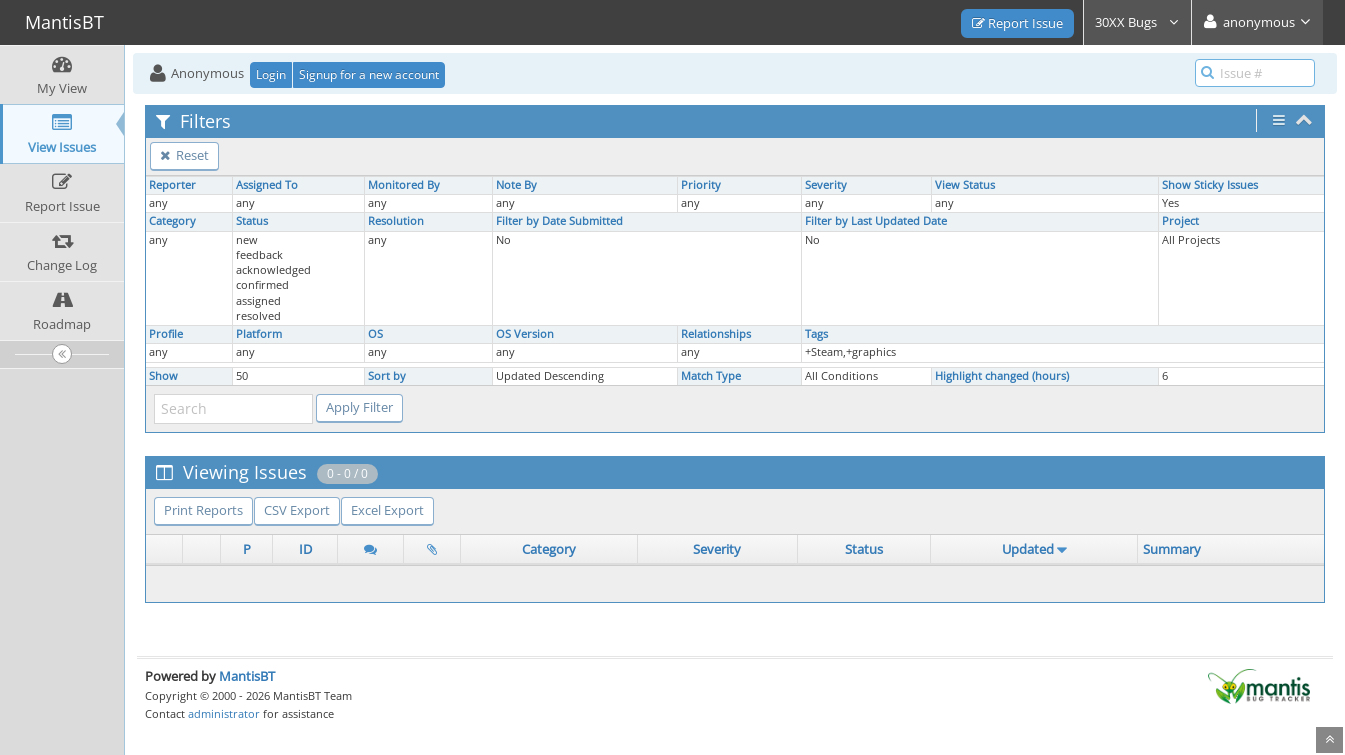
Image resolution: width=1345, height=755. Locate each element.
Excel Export (387, 510)
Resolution (396, 221)
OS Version (525, 334)
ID (305, 549)
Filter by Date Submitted (559, 221)
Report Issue (1017, 23)
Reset (184, 155)
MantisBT (247, 676)
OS (375, 334)
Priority (701, 185)
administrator (224, 713)
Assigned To (267, 185)
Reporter (172, 185)
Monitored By (404, 185)
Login (271, 74)
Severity (826, 185)
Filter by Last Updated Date (876, 221)
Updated (1028, 549)
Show (163, 376)
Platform (259, 334)
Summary (1172, 549)
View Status (965, 185)
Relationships (716, 334)
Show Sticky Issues (1210, 185)
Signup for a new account (369, 74)
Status (252, 221)
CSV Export (297, 510)
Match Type (711, 376)
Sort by (387, 376)
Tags (816, 334)
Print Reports (203, 510)
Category (172, 221)
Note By (516, 185)
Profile (166, 334)
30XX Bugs (1137, 22)
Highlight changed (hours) (1002, 376)
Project (1180, 221)
